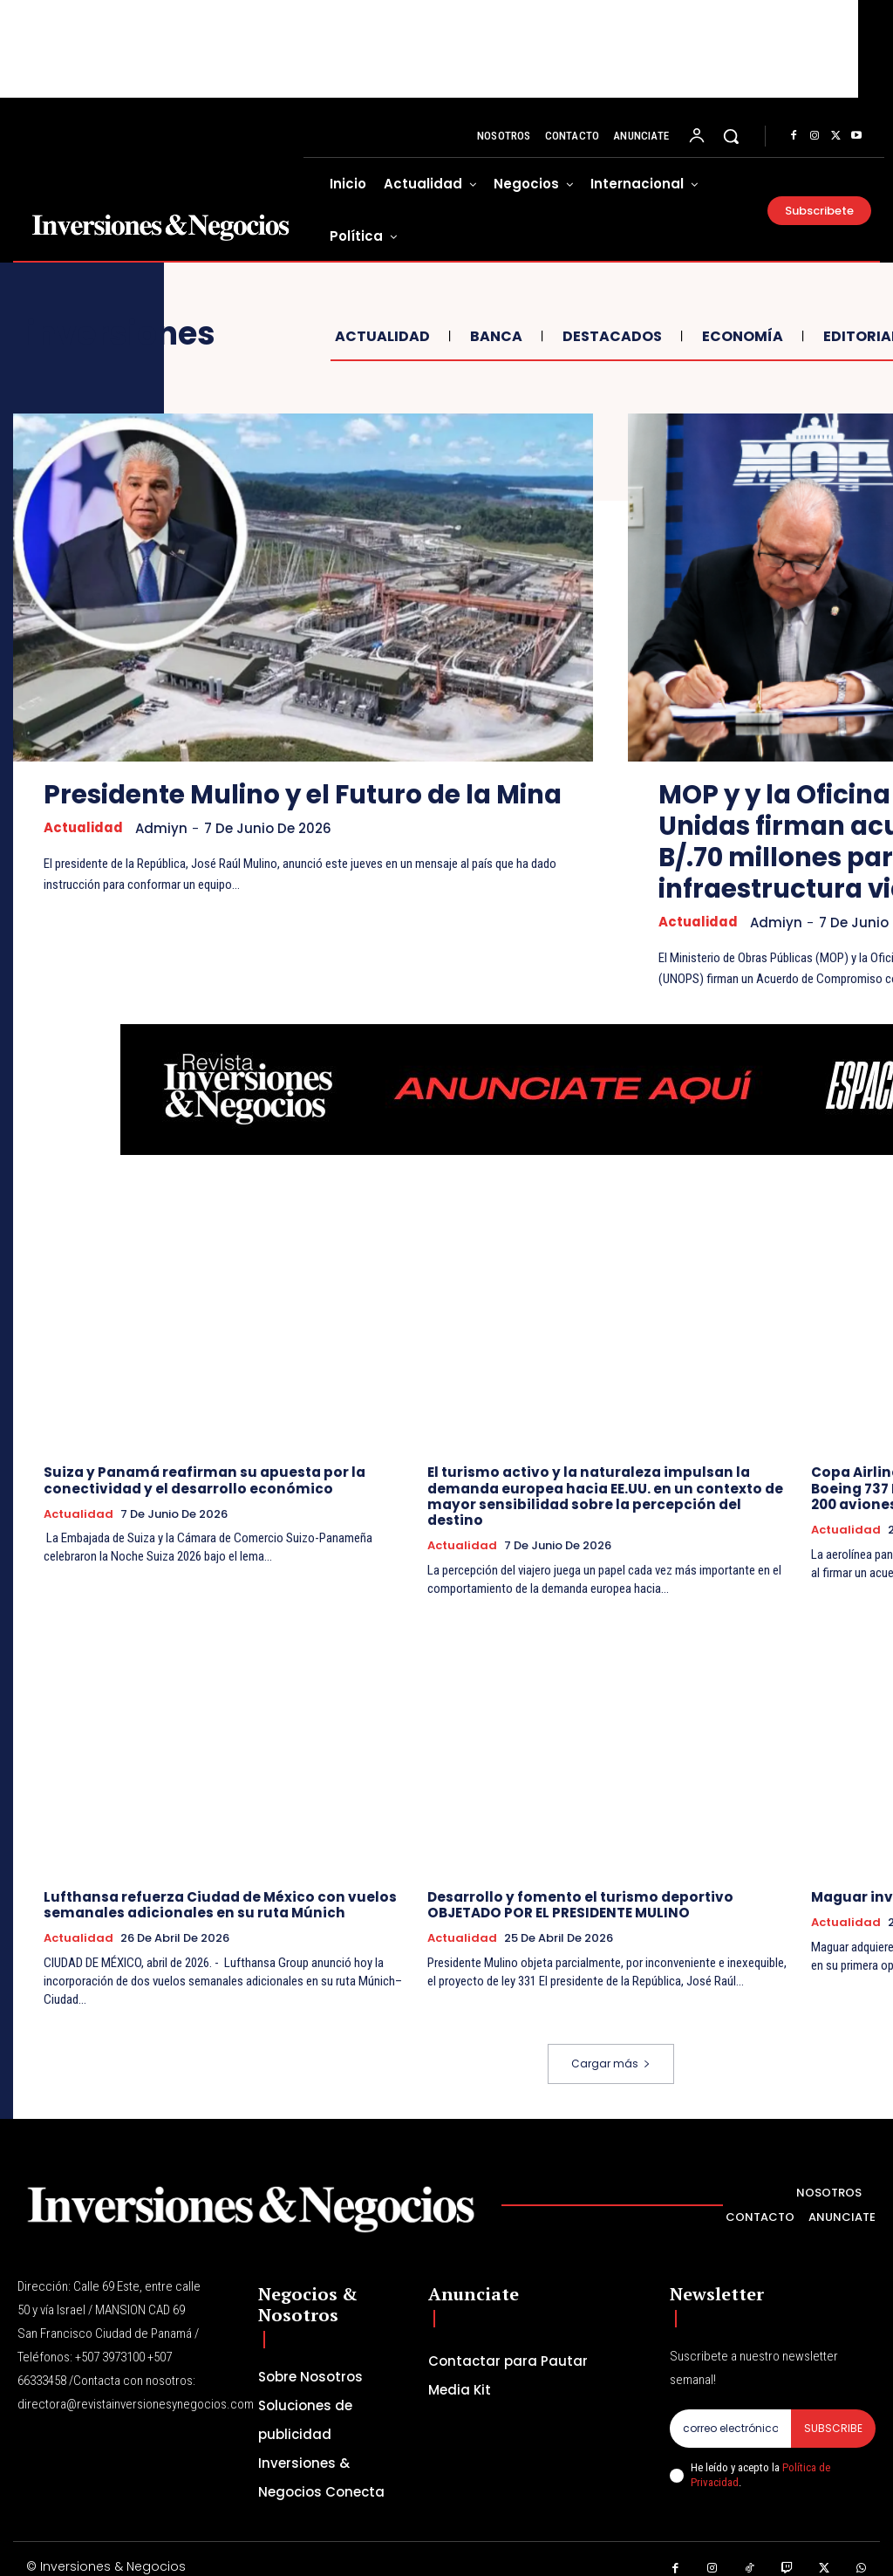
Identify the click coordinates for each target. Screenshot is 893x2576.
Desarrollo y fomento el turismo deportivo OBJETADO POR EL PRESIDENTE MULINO (574, 1888)
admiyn (162, 860)
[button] (731, 136)
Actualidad (380, 336)
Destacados (610, 336)
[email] (730, 2411)
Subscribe (833, 2410)
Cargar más (611, 2047)
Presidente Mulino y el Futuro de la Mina (273, 810)
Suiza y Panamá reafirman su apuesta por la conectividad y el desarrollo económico (201, 1480)
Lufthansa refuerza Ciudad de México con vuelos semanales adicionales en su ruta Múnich (216, 1888)
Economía (740, 336)
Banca (494, 336)
